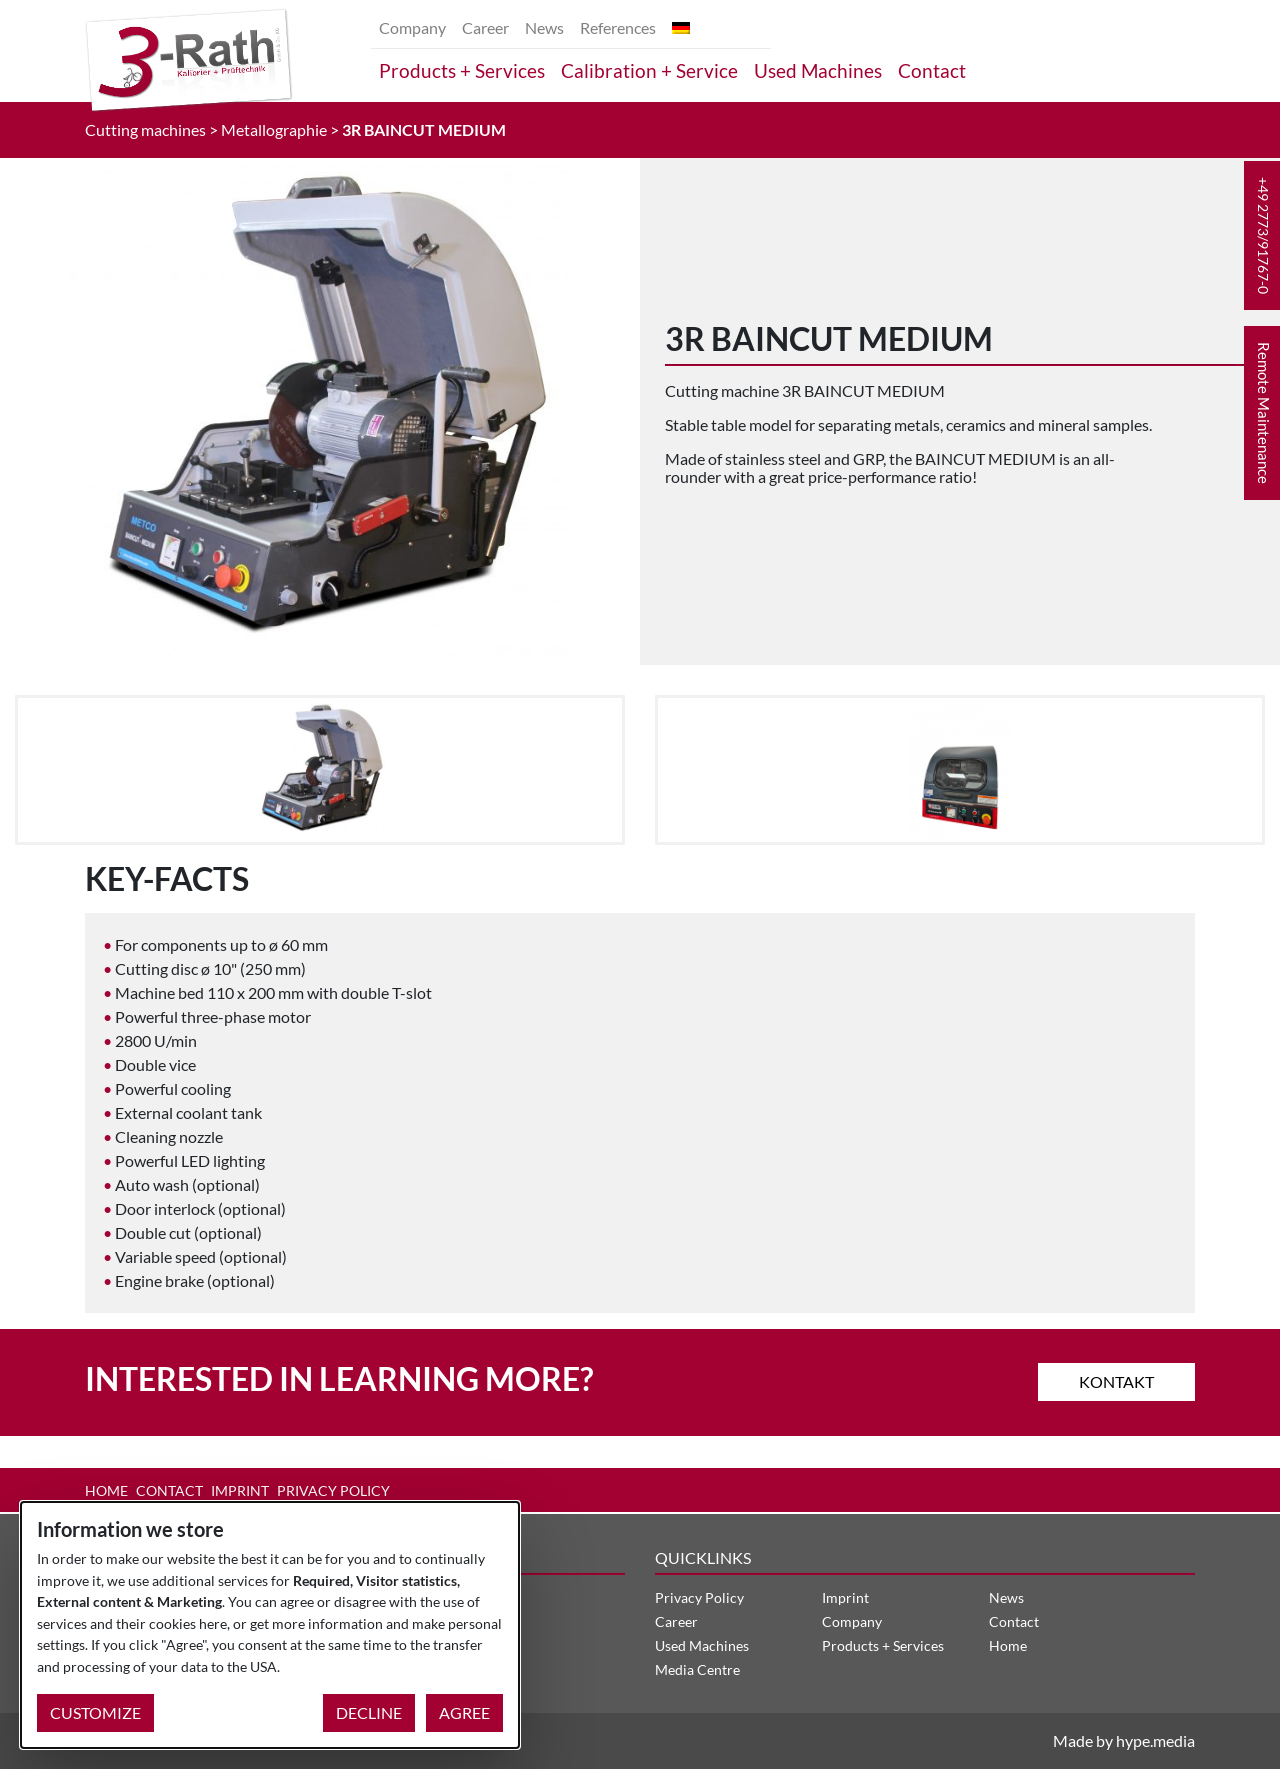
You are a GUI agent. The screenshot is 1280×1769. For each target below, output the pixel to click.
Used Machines (818, 70)
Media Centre (697, 1669)
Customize (95, 1712)
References (618, 27)
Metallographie (274, 129)
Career (485, 27)
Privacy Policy (333, 1490)
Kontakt (1116, 1381)
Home (106, 1490)
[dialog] (270, 1625)
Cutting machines (145, 129)
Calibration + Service (649, 70)
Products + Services (462, 70)
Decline (369, 1712)
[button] (1262, 235)
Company (412, 27)
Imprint (240, 1490)
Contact (932, 70)
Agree (464, 1712)
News (544, 27)
